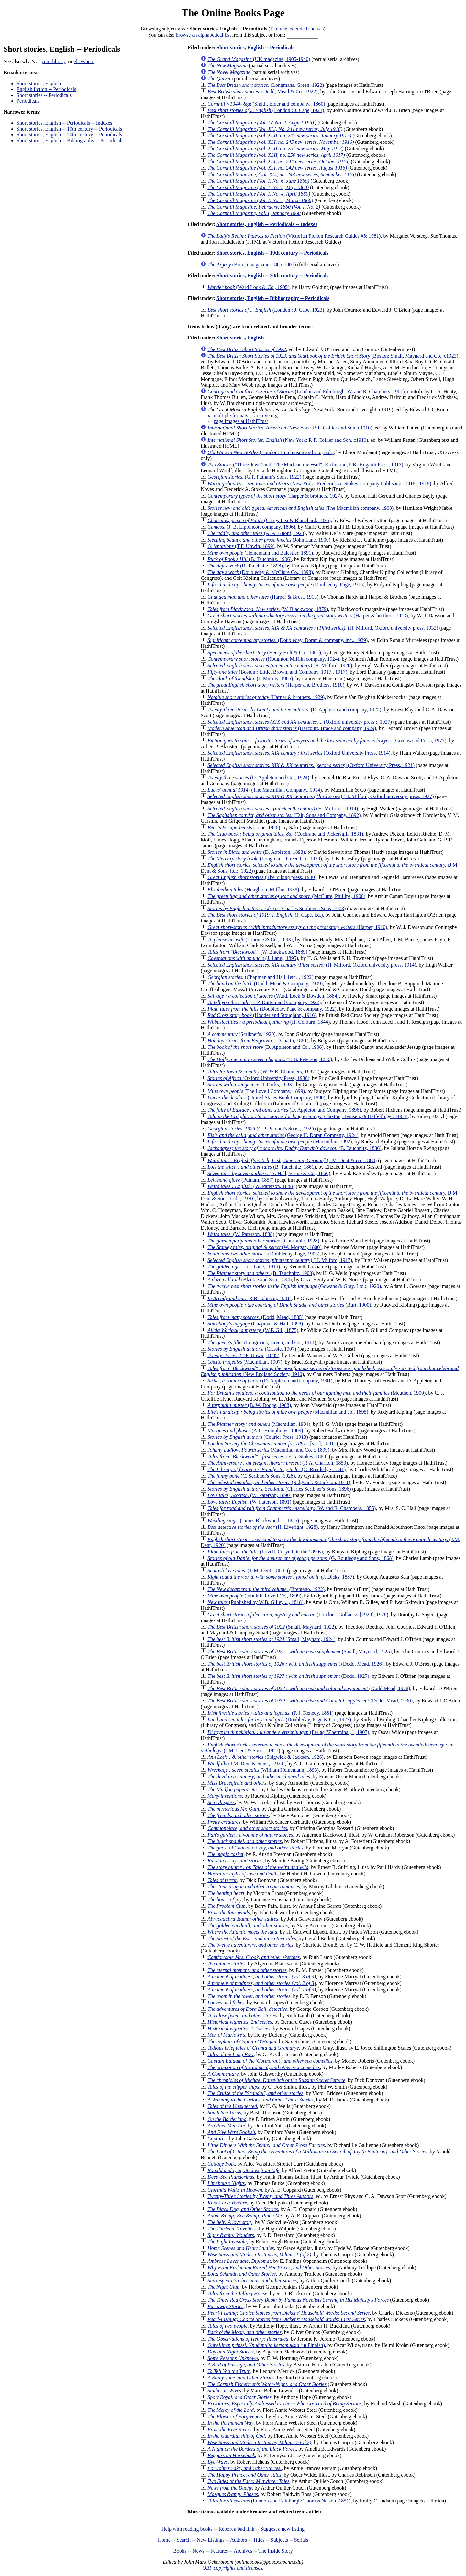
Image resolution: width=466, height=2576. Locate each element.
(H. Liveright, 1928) (262, 1527)
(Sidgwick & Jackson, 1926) (265, 1757)
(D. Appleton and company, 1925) (294, 709)
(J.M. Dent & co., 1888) (292, 1160)
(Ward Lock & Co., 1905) (248, 287)
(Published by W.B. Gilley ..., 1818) (255, 1602)
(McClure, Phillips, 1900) (286, 896)
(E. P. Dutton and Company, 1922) (264, 1002)
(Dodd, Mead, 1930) (310, 1700)
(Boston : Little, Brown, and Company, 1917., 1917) (277, 672)
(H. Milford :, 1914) (282, 808)
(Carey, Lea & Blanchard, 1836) (269, 520)
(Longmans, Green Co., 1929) (264, 858)
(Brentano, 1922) (266, 1589)
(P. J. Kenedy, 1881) (270, 1713)
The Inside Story (275, 2551)
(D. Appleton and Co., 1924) (258, 777)
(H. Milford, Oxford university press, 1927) (320, 796)
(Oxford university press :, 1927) (299, 722)
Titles (258, 2540)
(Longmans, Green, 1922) (265, 85)
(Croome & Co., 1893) (250, 939)
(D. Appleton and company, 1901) (269, 1380)
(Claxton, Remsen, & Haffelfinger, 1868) (307, 1116)
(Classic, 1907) (251, 1349)
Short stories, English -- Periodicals (255, 47)
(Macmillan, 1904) (258, 1424)
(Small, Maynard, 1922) (271, 1627)
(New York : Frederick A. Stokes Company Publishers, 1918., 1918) (319, 483)
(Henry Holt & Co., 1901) (264, 652)
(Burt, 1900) (289, 1305)
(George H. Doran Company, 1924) (282, 1135)
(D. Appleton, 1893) (256, 852)
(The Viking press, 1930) (261, 877)
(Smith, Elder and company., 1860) (266, 104)
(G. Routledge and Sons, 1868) (300, 1558)
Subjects (279, 2540)
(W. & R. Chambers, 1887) (261, 1071)
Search (184, 2540)
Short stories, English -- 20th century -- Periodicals (69, 134)
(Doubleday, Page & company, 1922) (272, 1009)
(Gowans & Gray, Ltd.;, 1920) (294, 1286)
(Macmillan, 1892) (279, 1141)
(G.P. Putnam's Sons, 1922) (254, 477)
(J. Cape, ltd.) (265, 915)
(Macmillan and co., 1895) (287, 1411)
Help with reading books (187, 2529)
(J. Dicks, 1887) (280, 1577)
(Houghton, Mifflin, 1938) (253, 889)
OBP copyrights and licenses (232, 2567)
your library (53, 61)
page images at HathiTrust (241, 421)
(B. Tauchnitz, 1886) (294, 1148)
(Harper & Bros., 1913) (262, 597)
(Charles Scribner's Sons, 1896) (279, 1489)
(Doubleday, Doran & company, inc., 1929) (287, 640)
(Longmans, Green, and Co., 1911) (261, 1342)
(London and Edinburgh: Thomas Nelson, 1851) (278, 2500)
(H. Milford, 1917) (279, 1260)
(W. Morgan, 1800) (264, 1247)
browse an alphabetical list (203, 35)
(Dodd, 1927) (288, 1676)
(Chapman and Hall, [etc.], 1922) (260, 977)
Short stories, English (39, 83)
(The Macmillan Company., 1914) (264, 790)
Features (219, 2551)
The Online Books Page (232, 12)
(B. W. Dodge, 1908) (249, 1405)
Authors (238, 2540)
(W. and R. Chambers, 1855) (291, 1508)
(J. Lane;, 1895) (252, 958)
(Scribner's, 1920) (241, 1034)
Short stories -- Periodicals (44, 95)
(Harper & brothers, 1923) (307, 615)
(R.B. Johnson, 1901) (249, 1298)
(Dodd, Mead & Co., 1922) (262, 91)
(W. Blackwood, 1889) (257, 952)
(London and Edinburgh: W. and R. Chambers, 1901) (306, 391)
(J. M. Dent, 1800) (246, 1570)
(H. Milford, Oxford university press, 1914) (311, 964)
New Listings (211, 2540)
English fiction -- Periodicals (46, 89)
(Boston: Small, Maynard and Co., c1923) (332, 356)
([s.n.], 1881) (271, 1443)
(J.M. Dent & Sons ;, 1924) (246, 1763)
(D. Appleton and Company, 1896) (284, 1110)
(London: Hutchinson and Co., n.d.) (270, 452)
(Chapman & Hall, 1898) (255, 1323)
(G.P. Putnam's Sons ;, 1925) (261, 1128)
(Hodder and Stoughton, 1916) (261, 1015)
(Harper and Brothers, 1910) (275, 685)
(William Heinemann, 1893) (263, 1770)
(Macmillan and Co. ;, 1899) (268, 1450)
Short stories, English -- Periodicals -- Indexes (64, 123)
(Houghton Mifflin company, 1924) (273, 659)
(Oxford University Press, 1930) (258, 1078)
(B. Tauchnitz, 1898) (245, 565)
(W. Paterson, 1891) (249, 1502)
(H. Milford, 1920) (279, 665)
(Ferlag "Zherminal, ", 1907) (288, 1732)
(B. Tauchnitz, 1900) (260, 1273)
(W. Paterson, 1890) (249, 1495)
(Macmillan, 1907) (244, 1362)
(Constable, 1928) (263, 1240)
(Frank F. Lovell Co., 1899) (254, 1595)
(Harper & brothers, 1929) (266, 697)
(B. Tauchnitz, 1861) (261, 1167)
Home (164, 2540)
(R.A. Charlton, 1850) (277, 1463)
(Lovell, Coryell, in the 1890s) (265, 1551)
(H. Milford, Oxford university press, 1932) (322, 628)
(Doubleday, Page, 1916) (285, 584)
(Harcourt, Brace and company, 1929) (291, 728)
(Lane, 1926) (243, 827)
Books (179, 2551)
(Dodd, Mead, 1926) (295, 1663)
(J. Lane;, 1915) (243, 1266)
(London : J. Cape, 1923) (265, 110)
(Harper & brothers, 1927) (274, 495)
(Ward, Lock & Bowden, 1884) (273, 996)
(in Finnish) (266, 2345)
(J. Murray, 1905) (250, 678)
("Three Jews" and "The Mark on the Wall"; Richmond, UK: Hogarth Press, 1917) (305, 464)
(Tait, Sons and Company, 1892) (284, 815)
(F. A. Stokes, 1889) (267, 1456)
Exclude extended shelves (297, 28)
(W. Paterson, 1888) (250, 1186)
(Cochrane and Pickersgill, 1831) (285, 834)
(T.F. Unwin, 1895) (243, 1355)
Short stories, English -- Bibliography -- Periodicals (70, 140)
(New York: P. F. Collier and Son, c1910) (289, 427)
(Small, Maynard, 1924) (271, 1639)
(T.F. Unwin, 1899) (240, 546)
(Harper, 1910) (297, 927)
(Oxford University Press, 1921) (311, 765)
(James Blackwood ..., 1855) (253, 1520)
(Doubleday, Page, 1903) (263, 1253)
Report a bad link (236, 2529)
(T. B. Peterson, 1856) (269, 1059)
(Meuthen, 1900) (316, 1393)
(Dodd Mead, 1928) (308, 1688)
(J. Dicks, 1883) (250, 1084)
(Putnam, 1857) (240, 1180)
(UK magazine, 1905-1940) (258, 59)
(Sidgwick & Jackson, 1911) (278, 1482)
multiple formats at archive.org (246, 415)
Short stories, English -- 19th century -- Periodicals (69, 129)
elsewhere (84, 61)
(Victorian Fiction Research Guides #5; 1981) (294, 236)
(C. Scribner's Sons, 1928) (251, 1476)
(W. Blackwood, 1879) (267, 609)
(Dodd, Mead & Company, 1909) (265, 983)
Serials (301, 2540)
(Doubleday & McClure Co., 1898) (260, 572)
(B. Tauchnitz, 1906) (249, 559)
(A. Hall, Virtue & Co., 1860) (268, 1173)
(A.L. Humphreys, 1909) (255, 1430)
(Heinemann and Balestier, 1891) (260, 552)
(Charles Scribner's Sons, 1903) (276, 908)
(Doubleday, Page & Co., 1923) (279, 1719)
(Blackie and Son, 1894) (249, 1279)
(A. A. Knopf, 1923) (256, 533)
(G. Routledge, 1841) (276, 1469)
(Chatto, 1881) (257, 1040)
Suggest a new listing (283, 2529)
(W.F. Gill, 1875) (252, 1330)
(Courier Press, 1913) (257, 1437)
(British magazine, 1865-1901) (251, 264)
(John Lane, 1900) (268, 540)
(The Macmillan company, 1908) (300, 508)
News (198, 2551)
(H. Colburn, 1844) (268, 1022)
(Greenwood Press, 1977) (326, 740)
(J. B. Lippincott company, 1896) (251, 527)
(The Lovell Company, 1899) (256, 1091)
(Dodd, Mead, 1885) (255, 1317)
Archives (243, 2551)
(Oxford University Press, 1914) (298, 753)
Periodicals (28, 101)
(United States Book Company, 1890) (266, 1097)
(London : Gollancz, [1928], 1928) (297, 1614)
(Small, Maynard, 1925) (299, 1651)
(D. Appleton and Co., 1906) (265, 1047)
